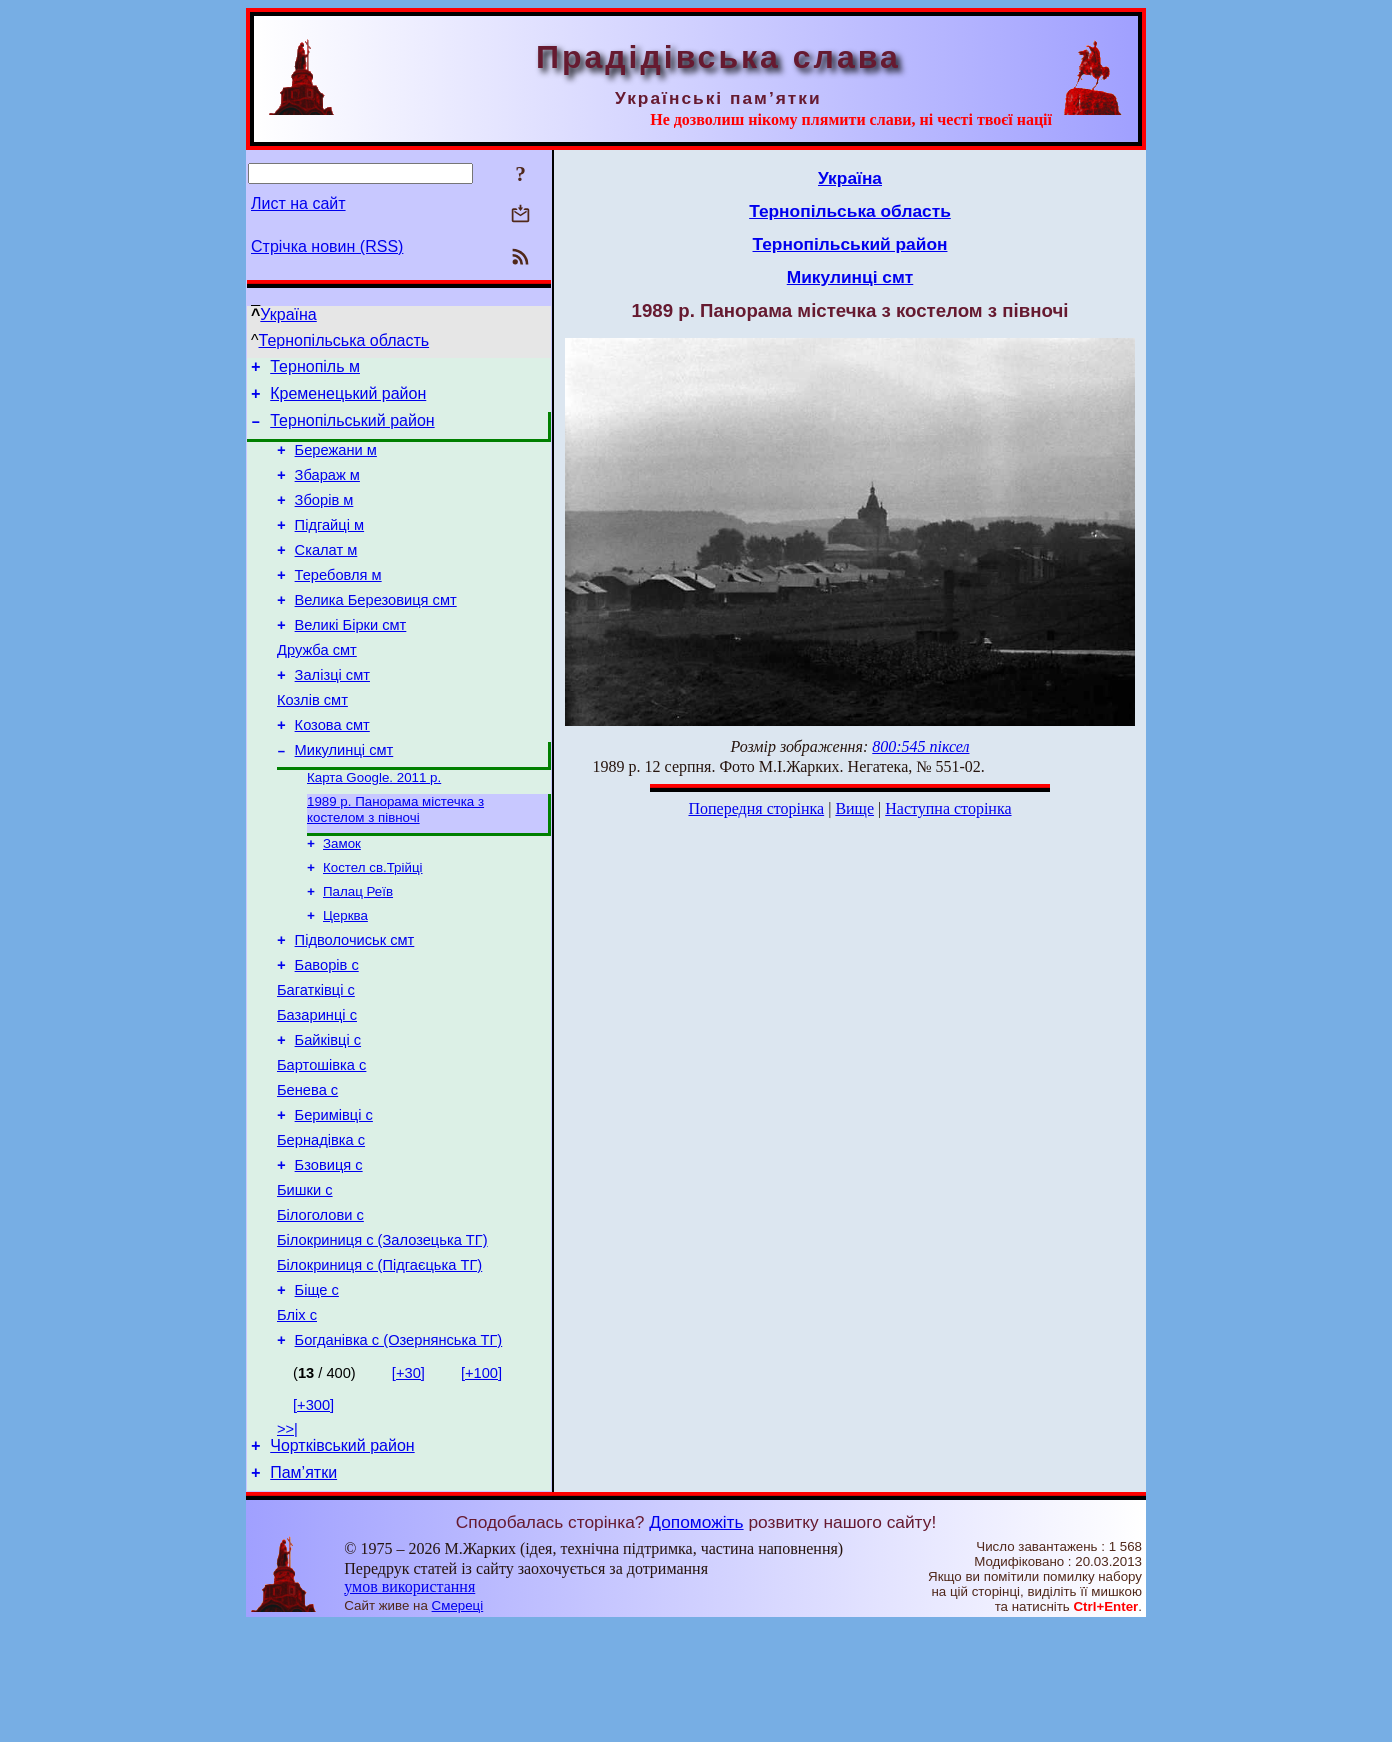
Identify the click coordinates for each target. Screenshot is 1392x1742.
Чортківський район (342, 1559)
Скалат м (326, 574)
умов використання (409, 1703)
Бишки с (305, 1283)
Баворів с (327, 1031)
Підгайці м (330, 546)
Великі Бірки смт (351, 658)
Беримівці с (334, 1199)
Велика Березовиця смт (376, 630)
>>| (287, 1540)
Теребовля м (338, 602)
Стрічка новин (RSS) (327, 246)
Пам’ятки (303, 1589)
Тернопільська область (344, 340)
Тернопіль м (315, 369)
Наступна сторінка (948, 808)
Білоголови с (320, 1311)
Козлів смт (312, 742)
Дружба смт (317, 686)
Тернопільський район (352, 429)
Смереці (458, 1722)
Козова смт (332, 770)
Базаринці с (317, 1087)
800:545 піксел (920, 746)
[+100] (481, 1484)
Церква (345, 975)
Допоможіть (696, 1639)
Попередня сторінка (756, 808)
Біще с (317, 1395)
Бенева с (307, 1171)
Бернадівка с (321, 1227)
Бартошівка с (321, 1143)
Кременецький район (348, 399)
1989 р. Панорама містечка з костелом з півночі (395, 861)
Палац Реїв (358, 949)
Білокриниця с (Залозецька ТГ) (382, 1339)
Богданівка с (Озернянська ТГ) (399, 1451)
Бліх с (297, 1423)
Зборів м (324, 518)
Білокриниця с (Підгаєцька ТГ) (379, 1367)
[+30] (408, 1484)
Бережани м (336, 462)
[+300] (313, 1516)
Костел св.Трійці (373, 923)
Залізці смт (332, 714)
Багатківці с (316, 1059)
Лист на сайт (298, 203)
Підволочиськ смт (355, 1003)
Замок (342, 897)
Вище (854, 808)
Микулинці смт (344, 798)
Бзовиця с (329, 1255)
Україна (288, 314)
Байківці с (328, 1115)
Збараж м (327, 490)
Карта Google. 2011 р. (374, 827)
